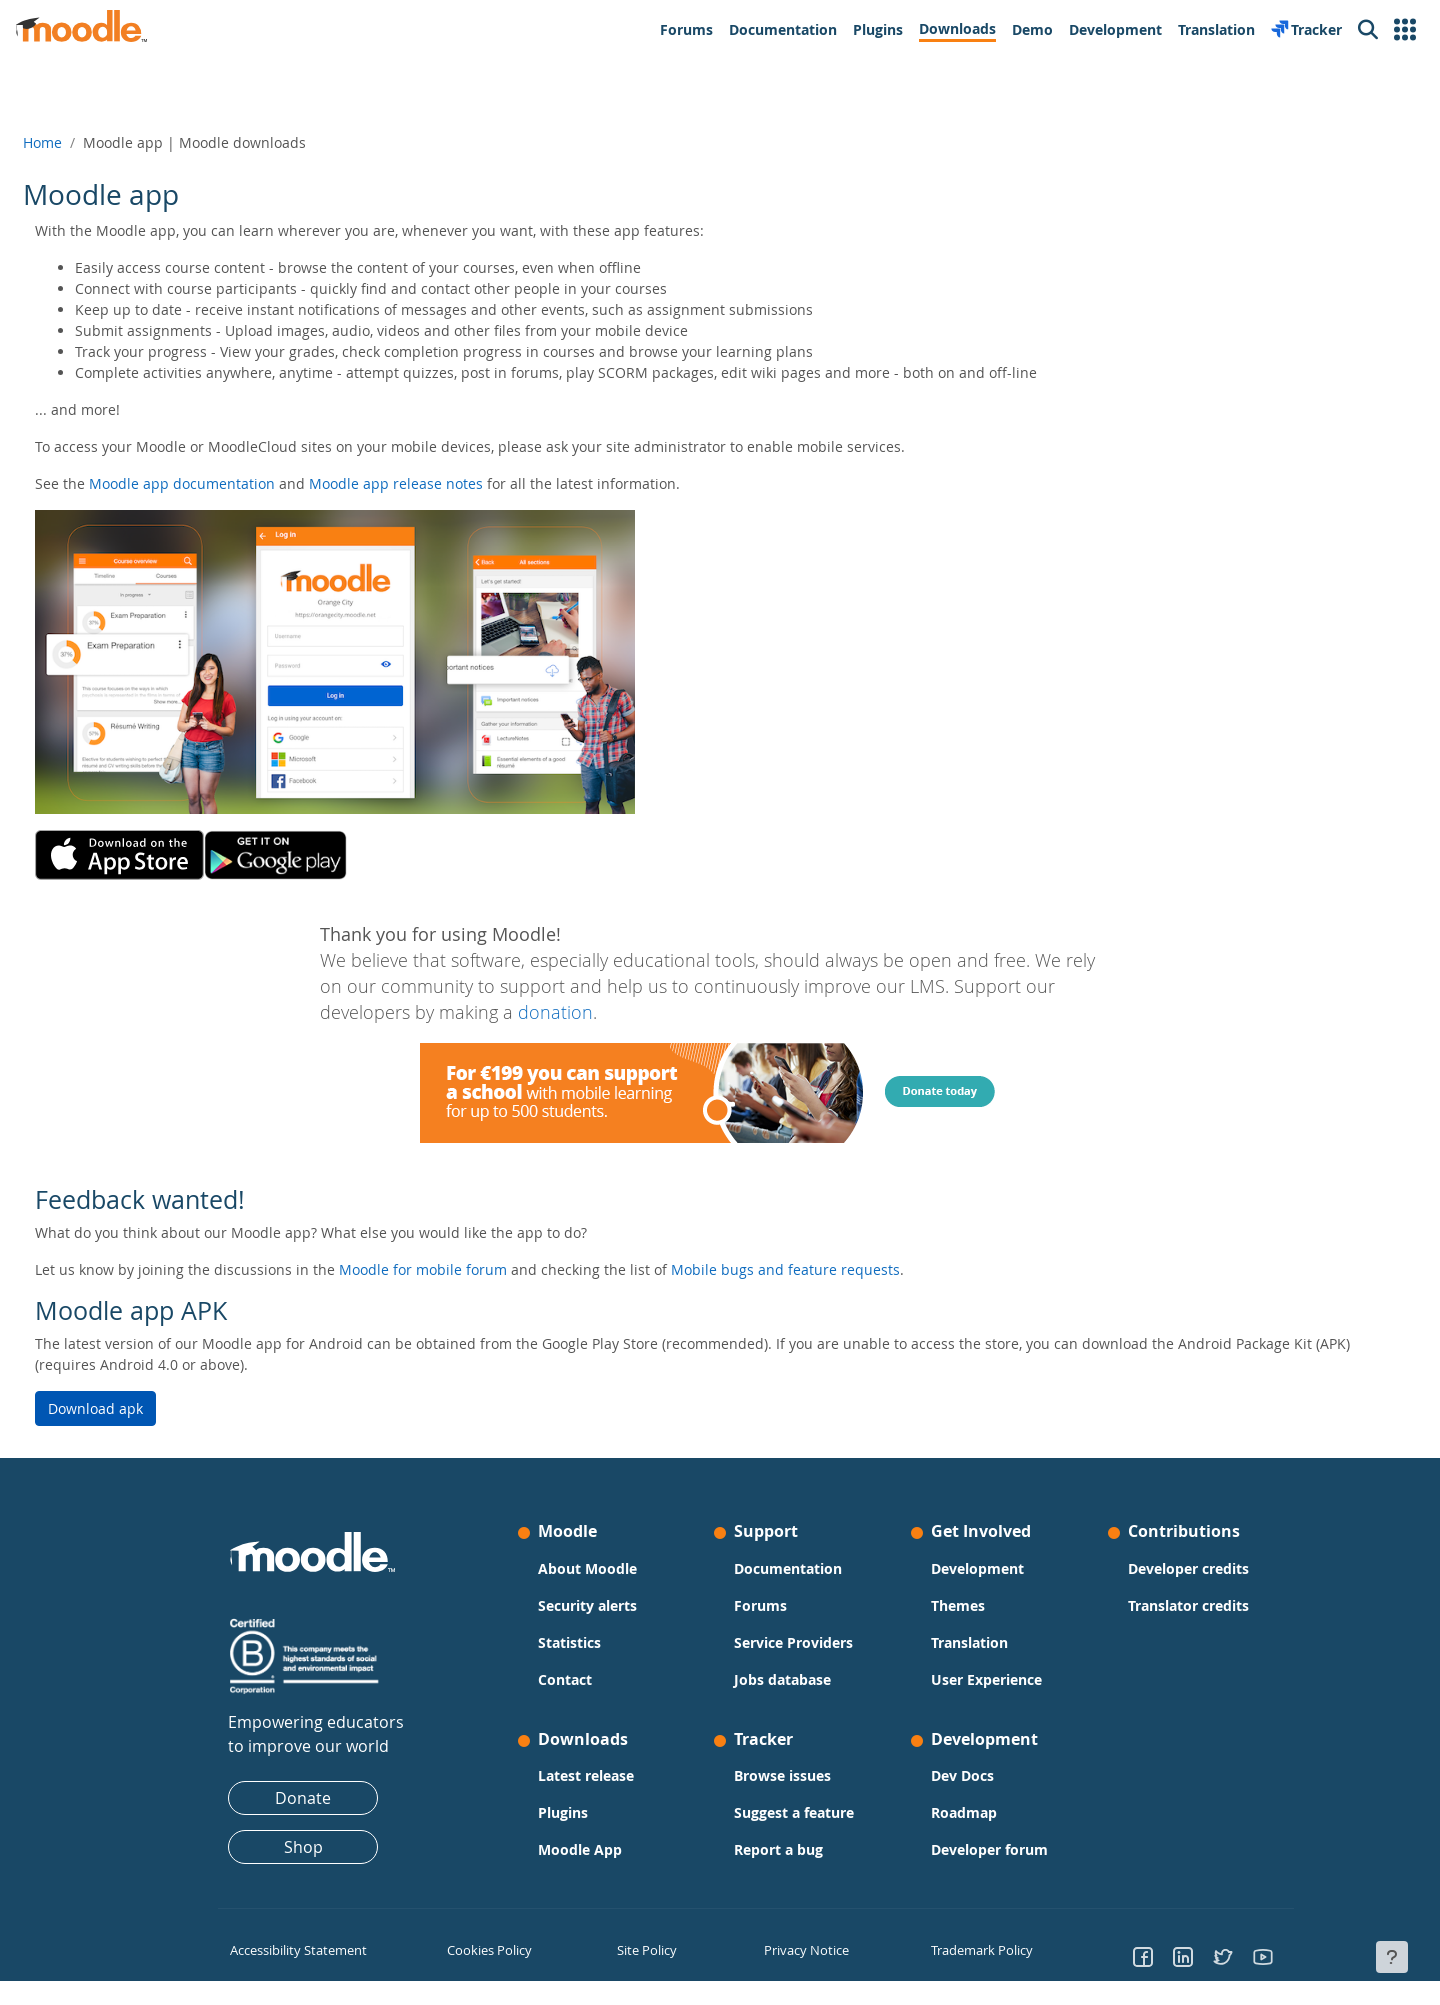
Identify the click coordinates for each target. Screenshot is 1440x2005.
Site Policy (645, 1950)
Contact (565, 1679)
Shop (303, 1847)
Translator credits (1188, 1605)
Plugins (563, 1812)
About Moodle (587, 1568)
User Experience (986, 1679)
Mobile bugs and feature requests (833, 1269)
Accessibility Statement (294, 1950)
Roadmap (964, 1812)
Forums (760, 1605)
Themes (958, 1605)
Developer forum (989, 1849)
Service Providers (793, 1642)
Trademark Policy (979, 1950)
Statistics (569, 1642)
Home (90, 142)
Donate (303, 1798)
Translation (969, 1642)
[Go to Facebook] (1143, 1956)
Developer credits (1188, 1568)
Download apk (143, 1408)
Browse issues (782, 1775)
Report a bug (778, 1849)
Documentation (788, 1568)
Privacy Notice (801, 1950)
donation (555, 1012)
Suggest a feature (794, 1812)
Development (977, 1568)
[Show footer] (1392, 1957)
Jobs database (782, 1679)
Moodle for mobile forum (471, 1269)
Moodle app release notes (444, 483)
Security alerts (587, 1605)
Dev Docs (962, 1775)
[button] (1405, 30)
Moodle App (580, 1849)
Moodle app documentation (230, 483)
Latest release (586, 1775)
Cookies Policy (486, 1950)
